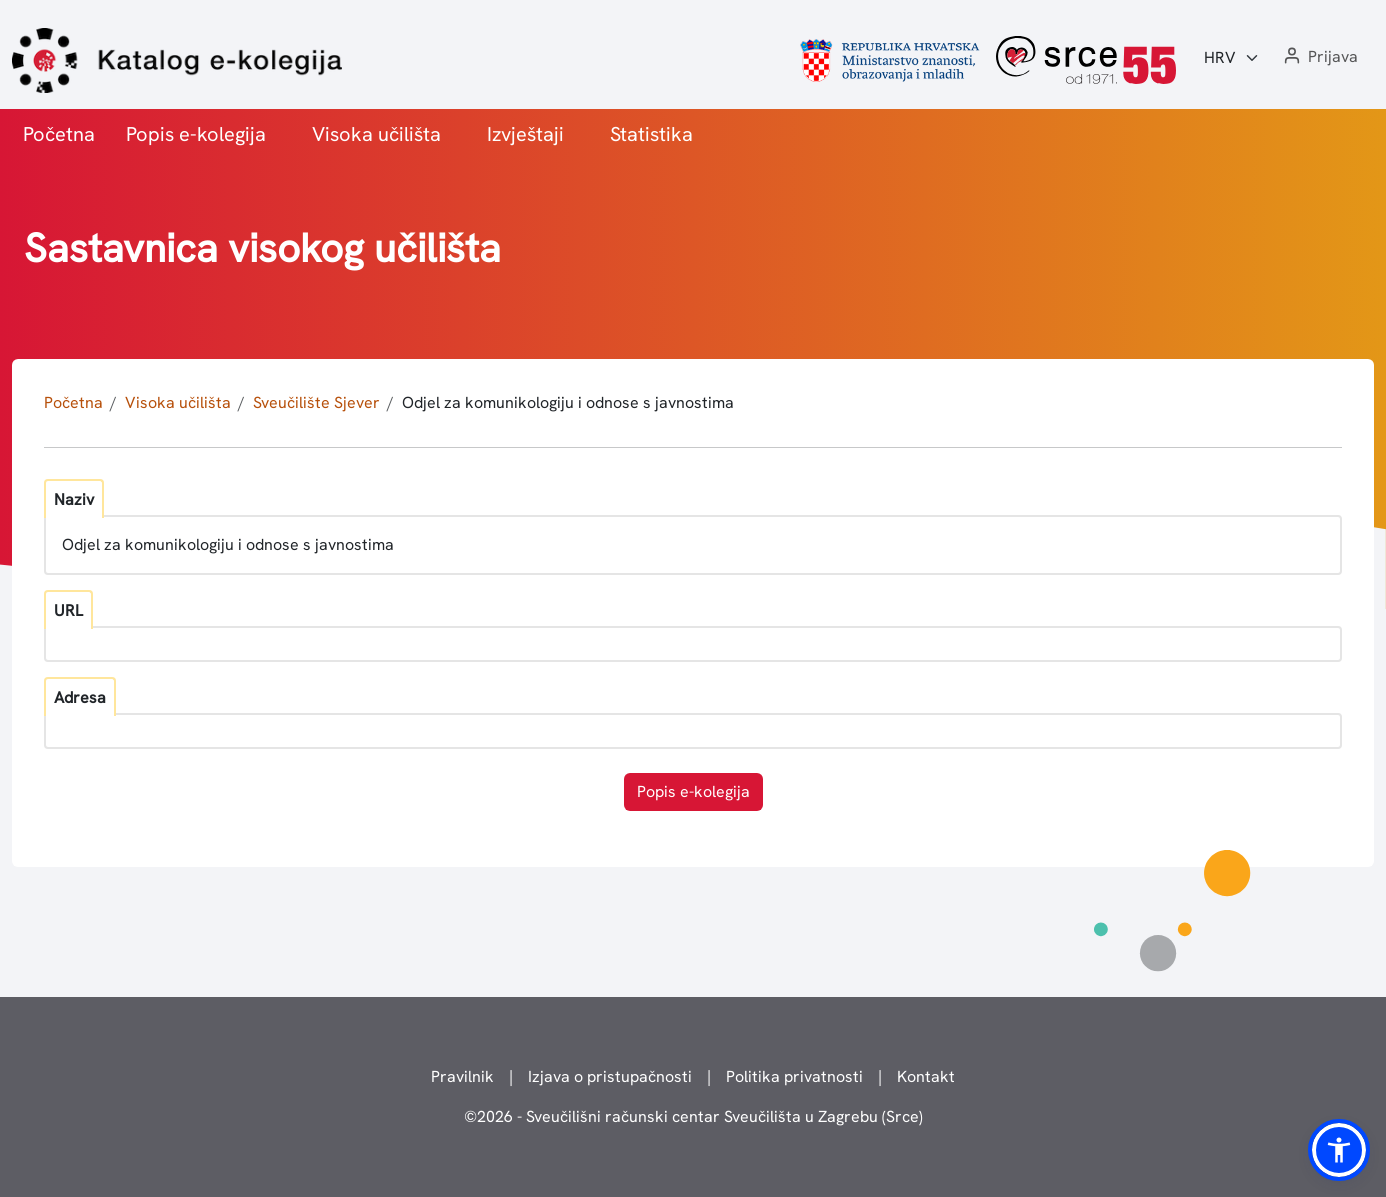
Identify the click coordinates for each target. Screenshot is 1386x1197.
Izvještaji (525, 134)
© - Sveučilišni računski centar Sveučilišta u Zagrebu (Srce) (693, 1116)
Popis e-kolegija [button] (693, 791)
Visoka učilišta (376, 134)
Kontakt (926, 1076)
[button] (1319, 57)
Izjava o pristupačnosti (610, 1076)
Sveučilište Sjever (316, 402)
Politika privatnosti (794, 1076)
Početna (59, 134)
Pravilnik (462, 1076)
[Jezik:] (1232, 58)
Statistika (651, 134)
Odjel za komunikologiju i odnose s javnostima (568, 402)
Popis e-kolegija (196, 134)
